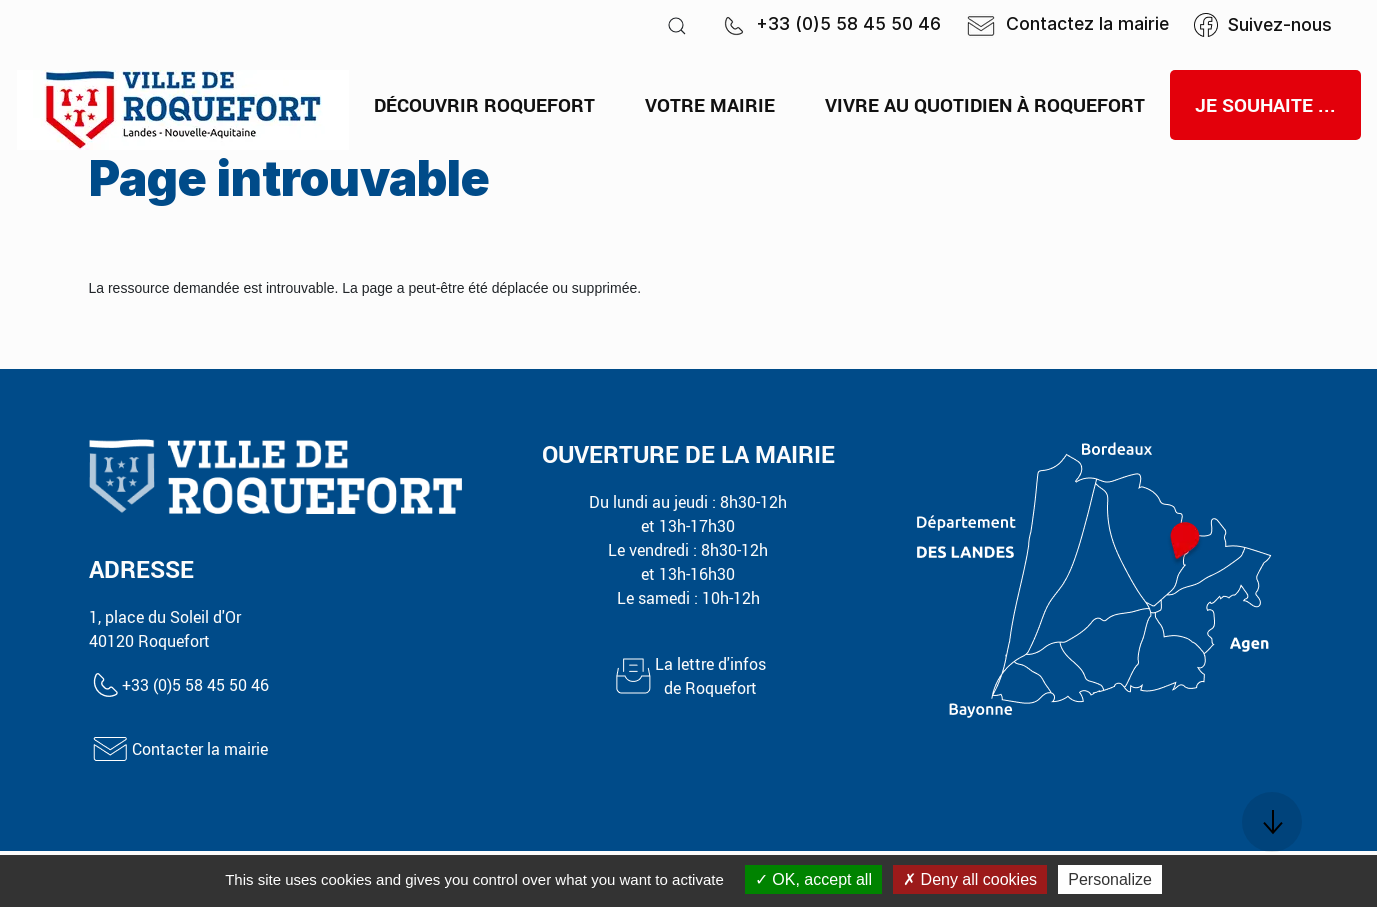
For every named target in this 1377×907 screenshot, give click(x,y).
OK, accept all (813, 879)
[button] (677, 25)
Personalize (1110, 879)
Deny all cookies (970, 879)
